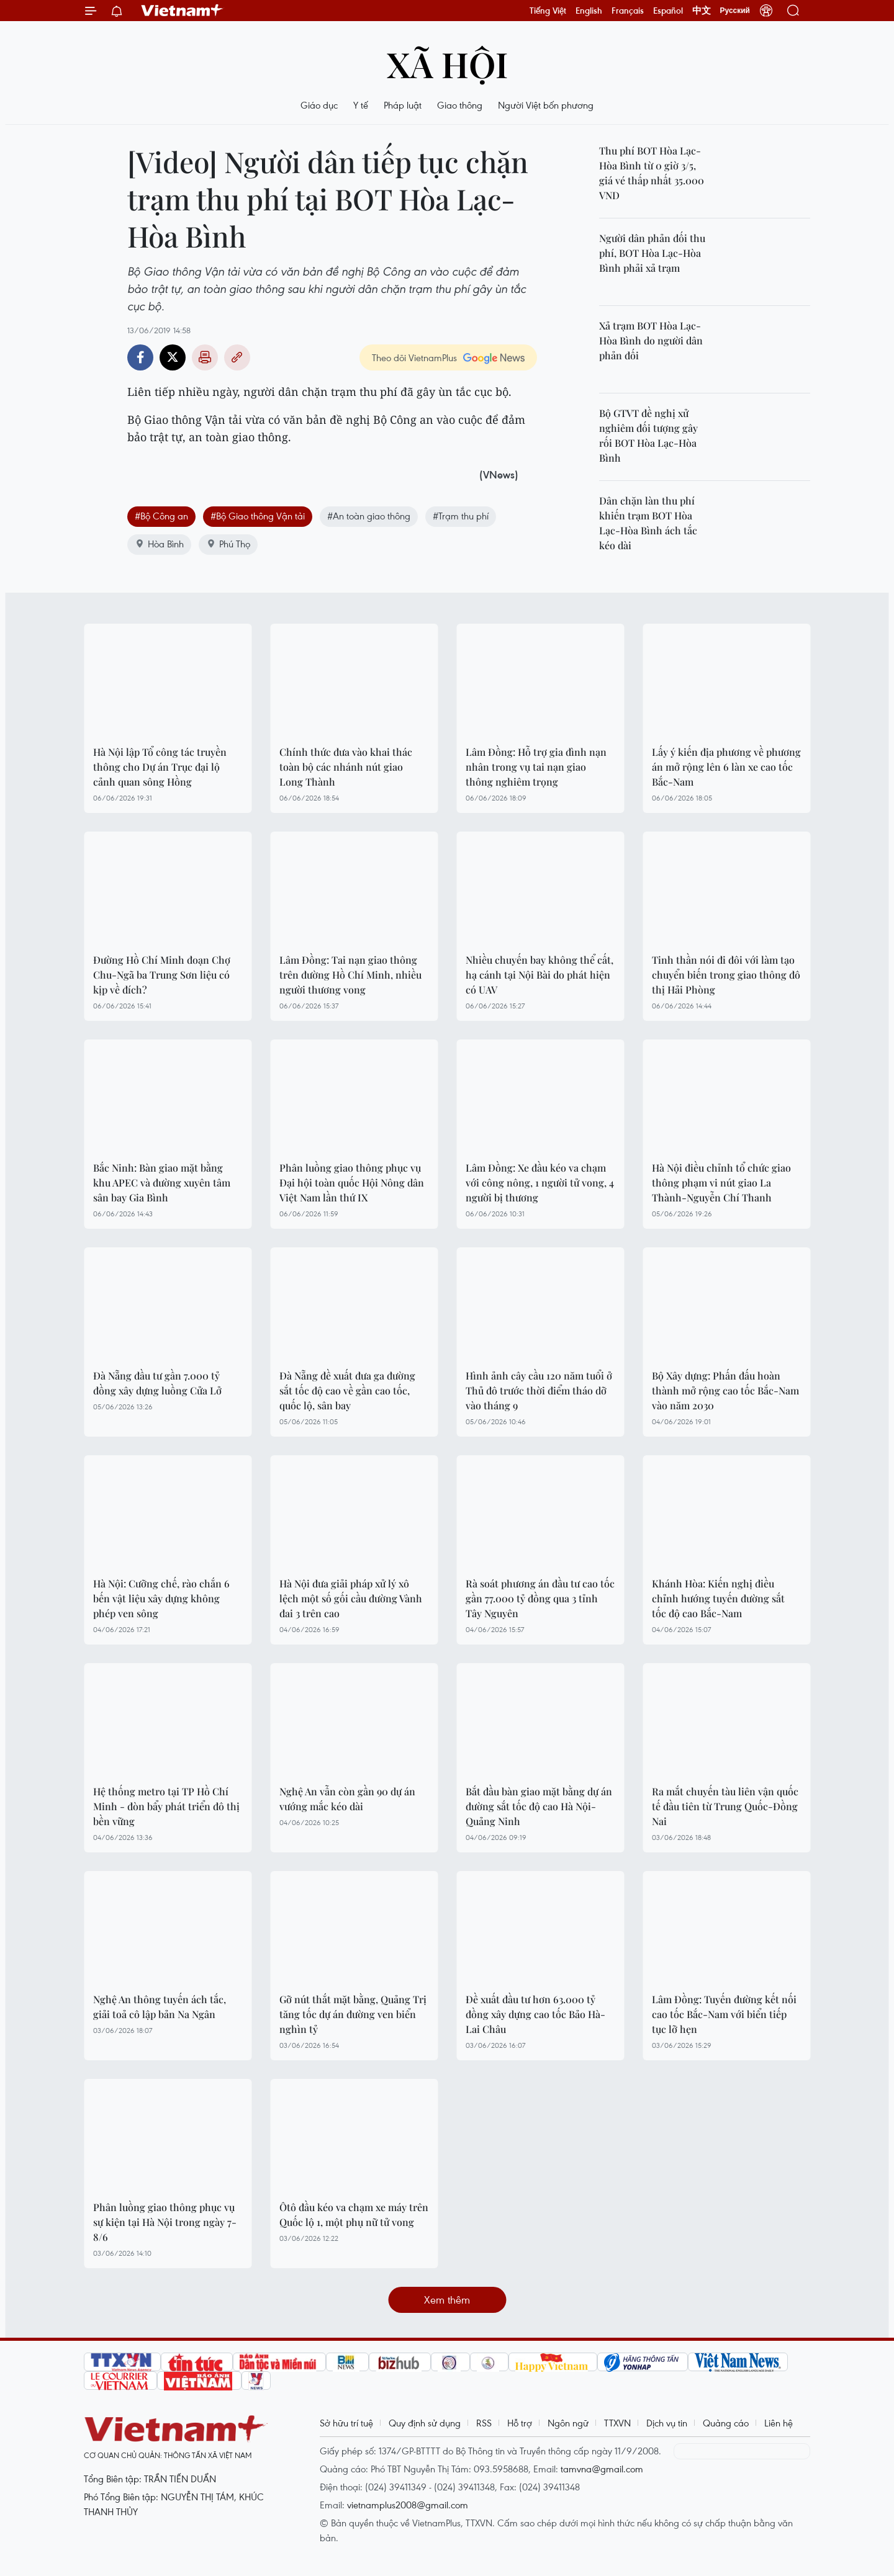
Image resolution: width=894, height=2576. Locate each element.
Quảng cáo (726, 2423)
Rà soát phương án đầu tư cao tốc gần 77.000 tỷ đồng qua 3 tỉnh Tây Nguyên (540, 1598)
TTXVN (617, 2423)
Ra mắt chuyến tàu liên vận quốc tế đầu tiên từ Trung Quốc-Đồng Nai (725, 1806)
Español (668, 10)
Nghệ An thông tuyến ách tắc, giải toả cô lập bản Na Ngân (159, 2007)
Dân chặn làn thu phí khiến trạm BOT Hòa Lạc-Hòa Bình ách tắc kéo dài (648, 523)
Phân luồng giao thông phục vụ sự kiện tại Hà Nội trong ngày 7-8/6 (165, 2222)
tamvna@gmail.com (602, 2468)
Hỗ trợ (519, 2423)
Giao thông (459, 105)
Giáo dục (319, 105)
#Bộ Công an (161, 515)
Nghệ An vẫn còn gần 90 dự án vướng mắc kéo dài (347, 1799)
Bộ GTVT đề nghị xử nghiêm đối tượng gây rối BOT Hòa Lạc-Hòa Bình (648, 435)
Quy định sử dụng (425, 2423)
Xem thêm (447, 2299)
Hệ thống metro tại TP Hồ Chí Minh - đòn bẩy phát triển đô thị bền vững (166, 1806)
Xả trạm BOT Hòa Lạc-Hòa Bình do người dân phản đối (651, 340)
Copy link (237, 357)
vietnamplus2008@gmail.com (407, 2504)
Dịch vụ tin (666, 2423)
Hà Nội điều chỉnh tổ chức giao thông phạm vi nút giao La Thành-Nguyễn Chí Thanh (721, 1182)
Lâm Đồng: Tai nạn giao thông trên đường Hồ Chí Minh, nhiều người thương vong (350, 974)
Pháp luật (403, 105)
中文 (701, 10)
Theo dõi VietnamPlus (414, 357)
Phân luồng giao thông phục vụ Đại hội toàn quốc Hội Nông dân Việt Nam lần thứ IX (351, 1182)
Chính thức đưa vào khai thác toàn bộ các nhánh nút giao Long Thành (345, 766)
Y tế (360, 105)
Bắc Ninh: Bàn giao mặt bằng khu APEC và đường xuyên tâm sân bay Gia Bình (161, 1182)
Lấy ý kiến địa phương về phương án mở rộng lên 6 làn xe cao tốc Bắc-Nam (726, 766)
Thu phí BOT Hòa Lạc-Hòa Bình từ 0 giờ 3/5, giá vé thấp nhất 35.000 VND (651, 173)
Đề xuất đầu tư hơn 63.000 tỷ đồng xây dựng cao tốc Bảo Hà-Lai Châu (535, 2014)
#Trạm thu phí (461, 515)
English (589, 10)
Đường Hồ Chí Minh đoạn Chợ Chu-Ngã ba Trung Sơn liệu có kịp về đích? (161, 974)
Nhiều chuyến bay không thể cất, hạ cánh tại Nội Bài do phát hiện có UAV (539, 974)
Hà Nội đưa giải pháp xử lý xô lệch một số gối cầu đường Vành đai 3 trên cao (350, 1598)
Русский (735, 10)
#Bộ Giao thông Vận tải (257, 515)
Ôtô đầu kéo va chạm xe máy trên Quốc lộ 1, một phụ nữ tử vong (353, 2214)
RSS (484, 2423)
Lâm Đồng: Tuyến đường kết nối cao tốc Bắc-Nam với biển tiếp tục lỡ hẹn (724, 2014)
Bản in (205, 357)
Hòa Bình (159, 543)
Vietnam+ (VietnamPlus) (182, 10)
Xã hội (447, 63)
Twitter (173, 357)
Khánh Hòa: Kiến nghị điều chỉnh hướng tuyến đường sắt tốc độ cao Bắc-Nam (718, 1598)
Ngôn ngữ (568, 2423)
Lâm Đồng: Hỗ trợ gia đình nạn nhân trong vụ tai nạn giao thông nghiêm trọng (536, 766)
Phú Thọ (228, 543)
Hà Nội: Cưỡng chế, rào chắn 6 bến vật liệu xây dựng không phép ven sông (161, 1598)
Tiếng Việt (548, 10)
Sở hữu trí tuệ (346, 2423)
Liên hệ (778, 2423)
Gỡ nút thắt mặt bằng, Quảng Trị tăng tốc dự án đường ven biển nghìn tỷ (353, 2014)
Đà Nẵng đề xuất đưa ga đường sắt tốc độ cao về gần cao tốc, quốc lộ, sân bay (347, 1390)
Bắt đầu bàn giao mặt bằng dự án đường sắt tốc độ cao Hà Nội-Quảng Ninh (539, 1806)
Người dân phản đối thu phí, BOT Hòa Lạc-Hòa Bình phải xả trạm (652, 252)
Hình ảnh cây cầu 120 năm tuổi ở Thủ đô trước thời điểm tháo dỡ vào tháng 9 (539, 1390)
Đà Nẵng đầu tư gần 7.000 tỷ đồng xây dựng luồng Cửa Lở (157, 1383)
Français (628, 10)
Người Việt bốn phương (546, 105)
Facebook (140, 357)
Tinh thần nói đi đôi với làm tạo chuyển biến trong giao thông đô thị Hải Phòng (726, 974)
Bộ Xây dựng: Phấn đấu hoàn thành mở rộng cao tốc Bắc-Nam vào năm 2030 (725, 1390)
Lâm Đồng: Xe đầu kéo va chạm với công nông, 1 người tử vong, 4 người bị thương (540, 1182)
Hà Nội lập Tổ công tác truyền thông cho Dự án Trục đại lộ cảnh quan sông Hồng (160, 766)
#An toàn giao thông (368, 515)
